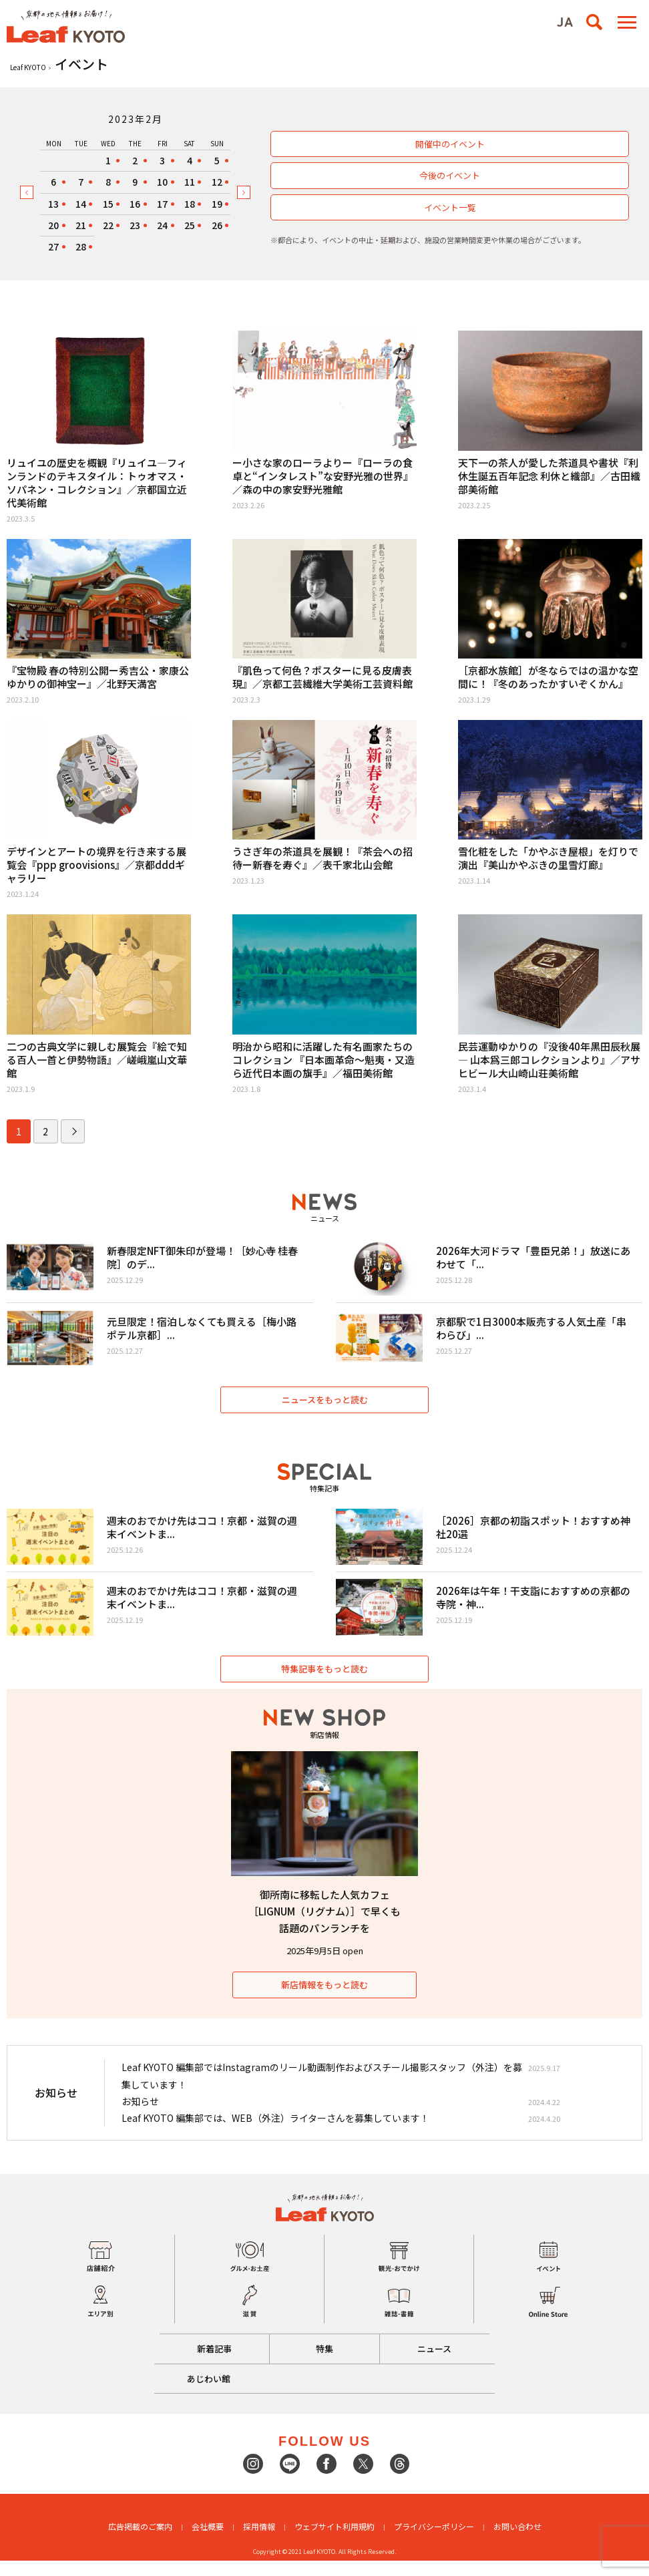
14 (80, 203)
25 (189, 225)
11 (189, 181)
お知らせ (140, 2116)
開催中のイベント (450, 144)
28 (80, 246)
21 (80, 225)
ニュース (439, 2364)
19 (217, 203)
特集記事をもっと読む (324, 1684)
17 (162, 203)
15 (108, 203)
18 (189, 203)
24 (162, 225)
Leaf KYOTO (28, 67)
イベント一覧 (450, 207)
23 (135, 225)
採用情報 (259, 2541)
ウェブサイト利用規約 (334, 2541)
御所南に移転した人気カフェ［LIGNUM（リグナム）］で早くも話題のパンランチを (324, 1926)
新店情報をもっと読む (324, 2000)
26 (217, 225)
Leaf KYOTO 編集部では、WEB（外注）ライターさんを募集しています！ (275, 2132)
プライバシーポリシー (434, 2541)
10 (162, 181)
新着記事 (210, 2364)
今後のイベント (449, 175)
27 (53, 246)
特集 (324, 2364)
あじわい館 (211, 2393)
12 (217, 181)
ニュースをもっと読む (325, 1408)
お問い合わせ (517, 2541)
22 (108, 225)
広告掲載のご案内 (140, 2541)
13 (53, 203)
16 (135, 203)
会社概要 (208, 2541)
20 (53, 225)
